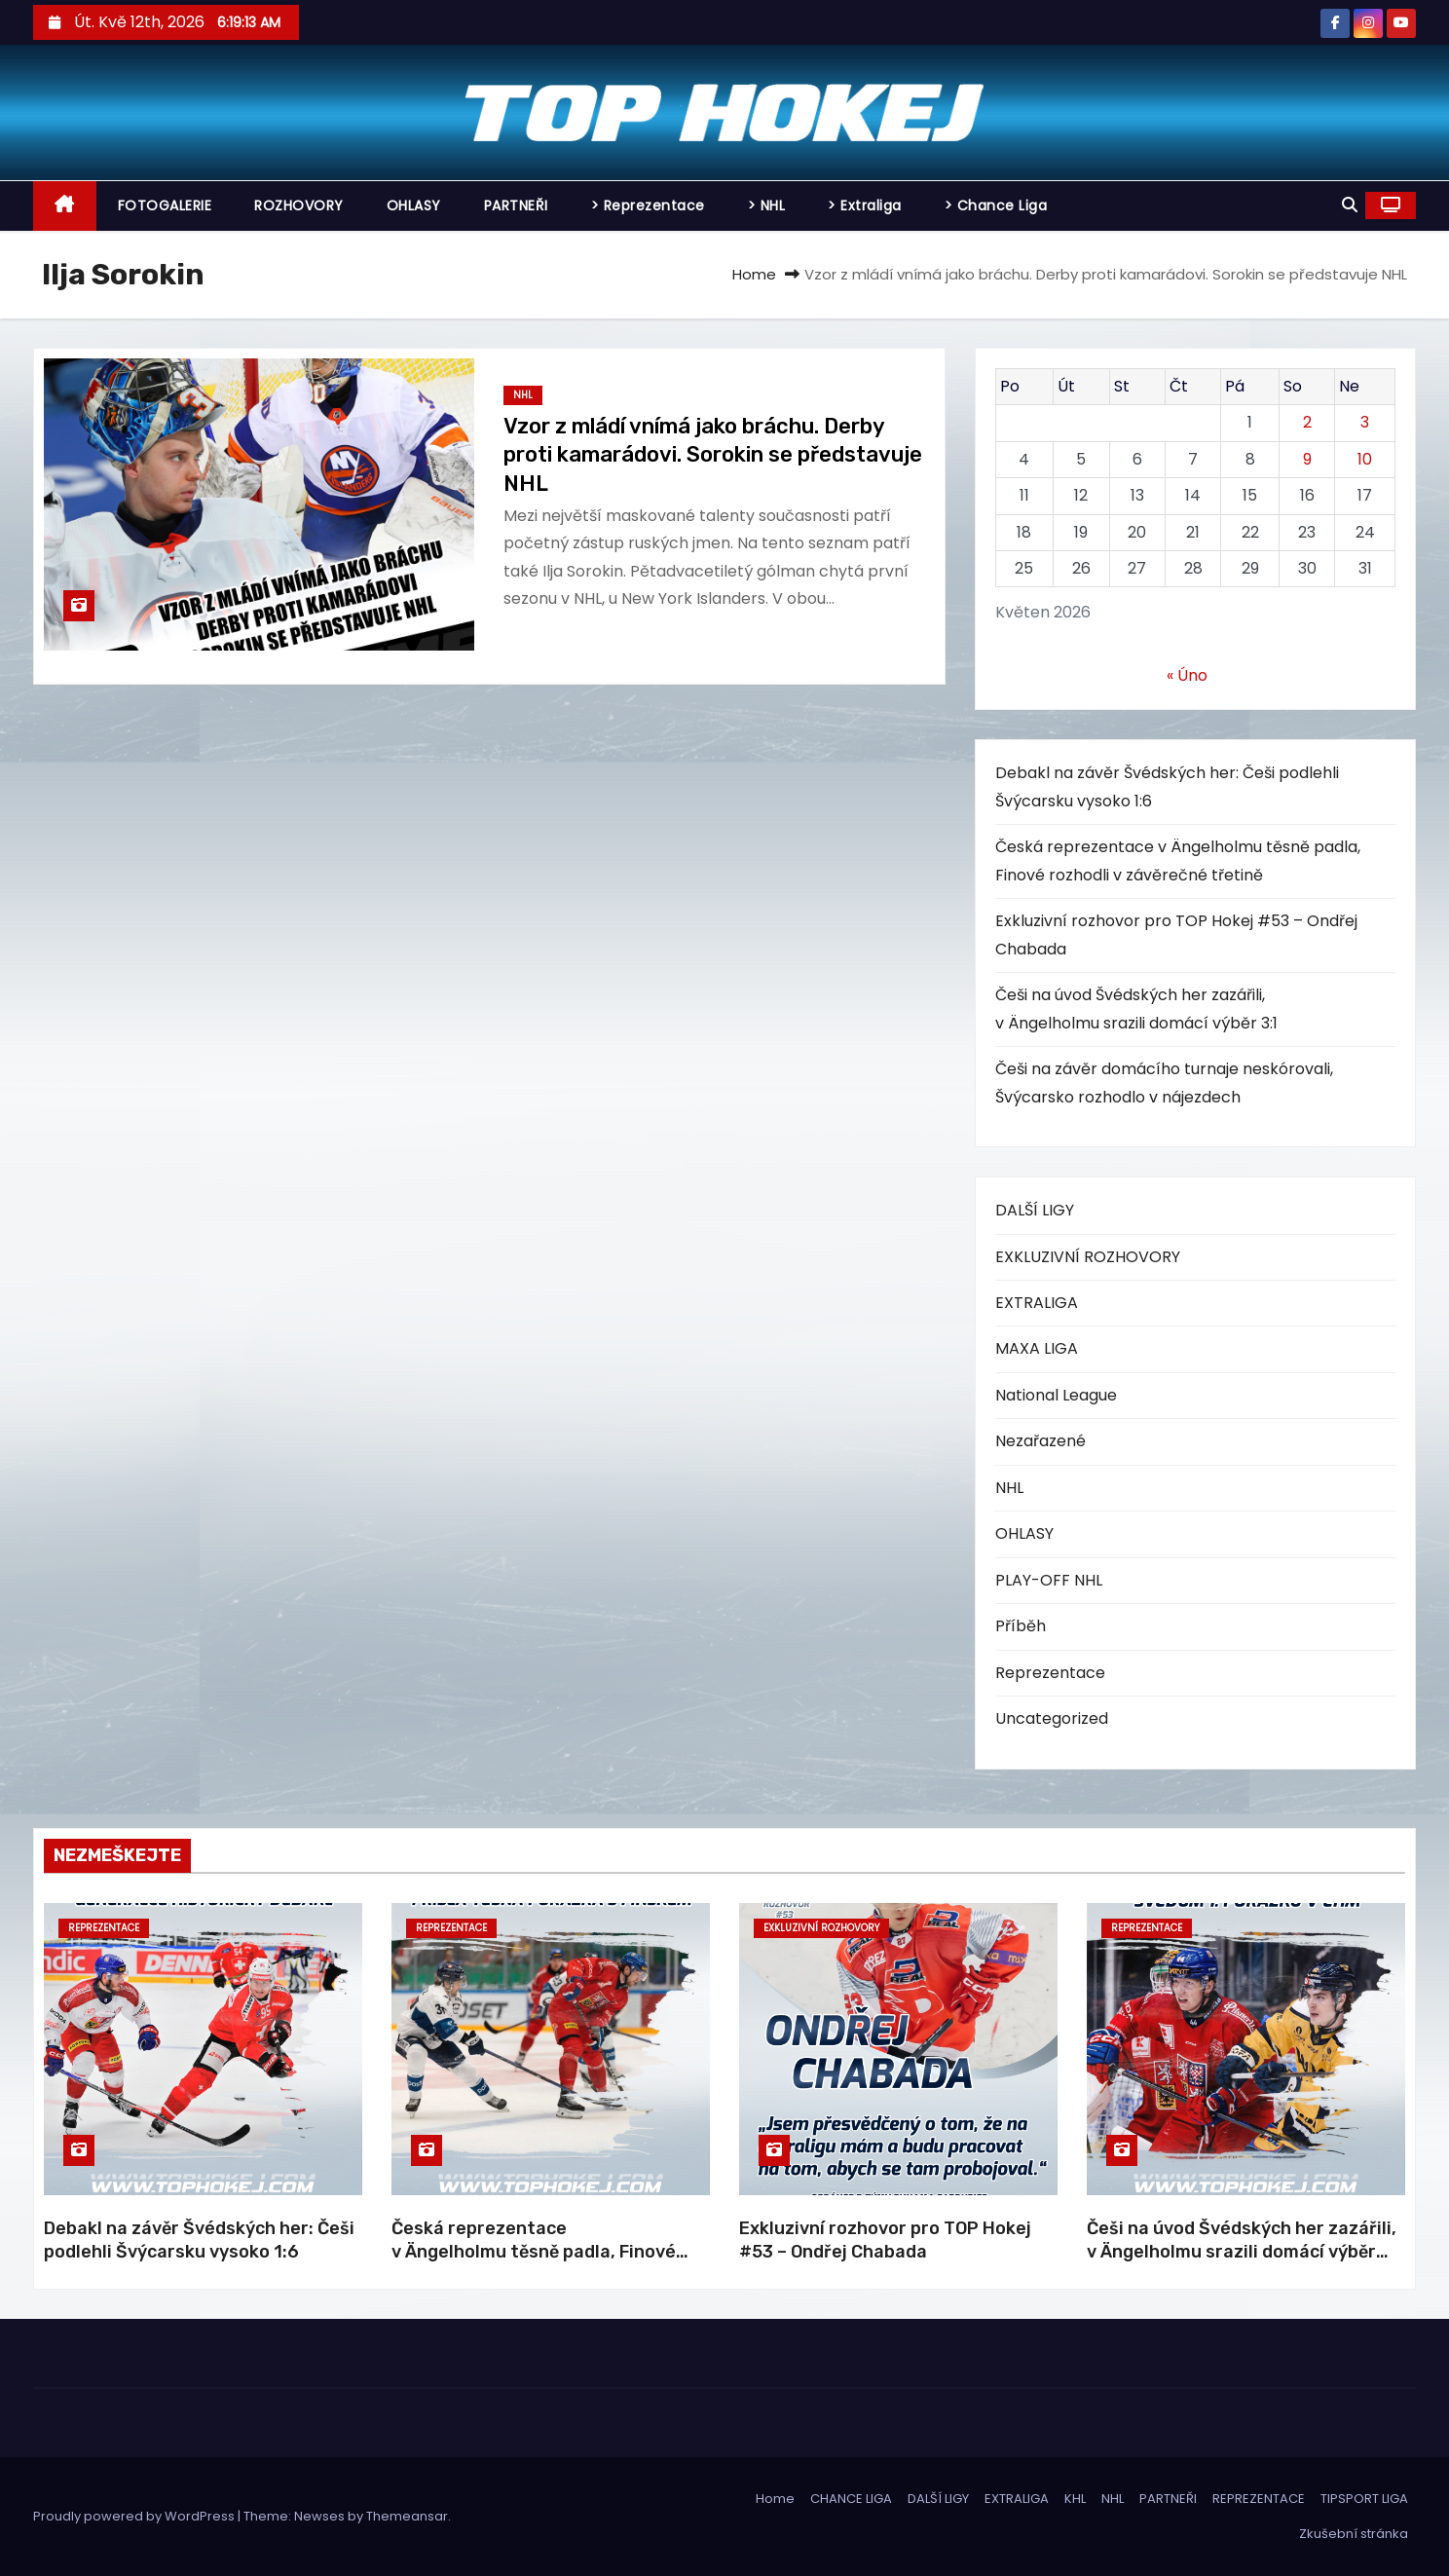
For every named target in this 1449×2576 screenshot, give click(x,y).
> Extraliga (865, 205)
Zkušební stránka (1353, 2533)
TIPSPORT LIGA (1364, 2498)
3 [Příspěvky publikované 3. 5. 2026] (1364, 422)
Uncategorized (1051, 1718)
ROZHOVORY (299, 205)
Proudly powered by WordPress (135, 2516)
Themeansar (407, 2516)
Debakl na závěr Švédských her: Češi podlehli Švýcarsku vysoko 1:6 (199, 2240)
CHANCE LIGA (851, 2498)
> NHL (767, 205)
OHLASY (414, 205)
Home (754, 274)
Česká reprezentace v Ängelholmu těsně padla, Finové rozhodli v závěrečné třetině (533, 2252)
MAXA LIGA (1036, 1348)
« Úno (1187, 675)
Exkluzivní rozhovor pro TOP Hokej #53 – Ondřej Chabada (885, 2240)
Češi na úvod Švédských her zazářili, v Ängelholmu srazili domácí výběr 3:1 (1241, 2252)
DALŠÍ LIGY (1034, 1210)
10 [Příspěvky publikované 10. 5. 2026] (1364, 459)
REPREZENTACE (1258, 2498)
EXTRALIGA (1036, 1302)
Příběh (1020, 1626)
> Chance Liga (996, 205)
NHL (523, 395)
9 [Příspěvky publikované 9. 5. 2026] (1307, 459)
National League (1056, 1395)
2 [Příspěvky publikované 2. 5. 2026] (1307, 422)
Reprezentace (1050, 1672)
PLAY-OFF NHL (1048, 1580)
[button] (1349, 205)
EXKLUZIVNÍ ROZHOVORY (1087, 1257)
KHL (1075, 2498)
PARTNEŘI (516, 205)
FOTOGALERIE (165, 205)
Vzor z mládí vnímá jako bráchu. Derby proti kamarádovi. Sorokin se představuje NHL (712, 455)
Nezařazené (1040, 1441)
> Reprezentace (648, 205)
